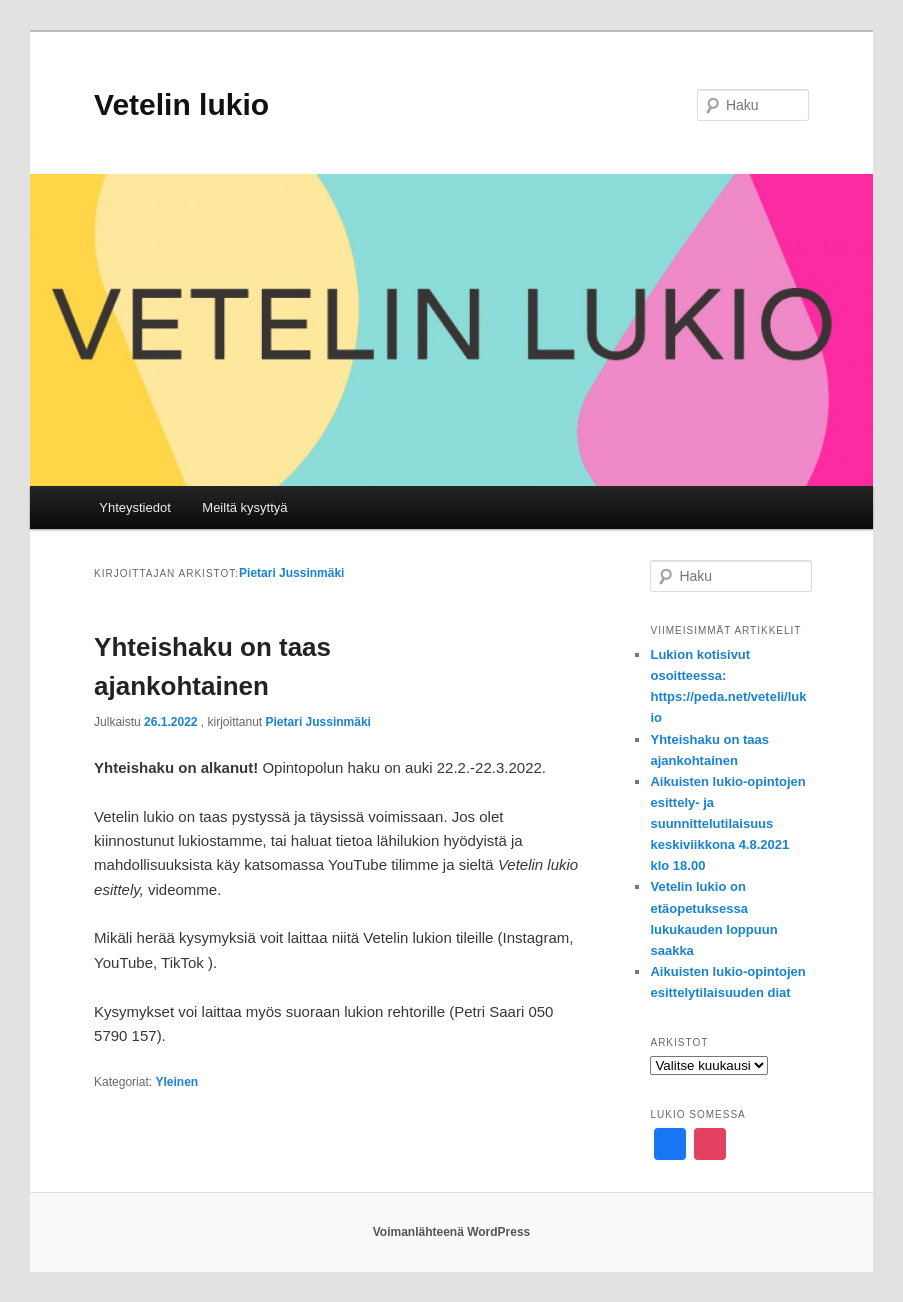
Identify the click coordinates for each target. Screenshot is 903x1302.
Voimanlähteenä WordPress (452, 1232)
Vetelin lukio (181, 104)
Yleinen (176, 1082)
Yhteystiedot (135, 507)
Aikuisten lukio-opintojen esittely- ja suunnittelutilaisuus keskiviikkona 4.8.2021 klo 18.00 (727, 824)
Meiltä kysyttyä (244, 507)
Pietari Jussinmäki (291, 573)
